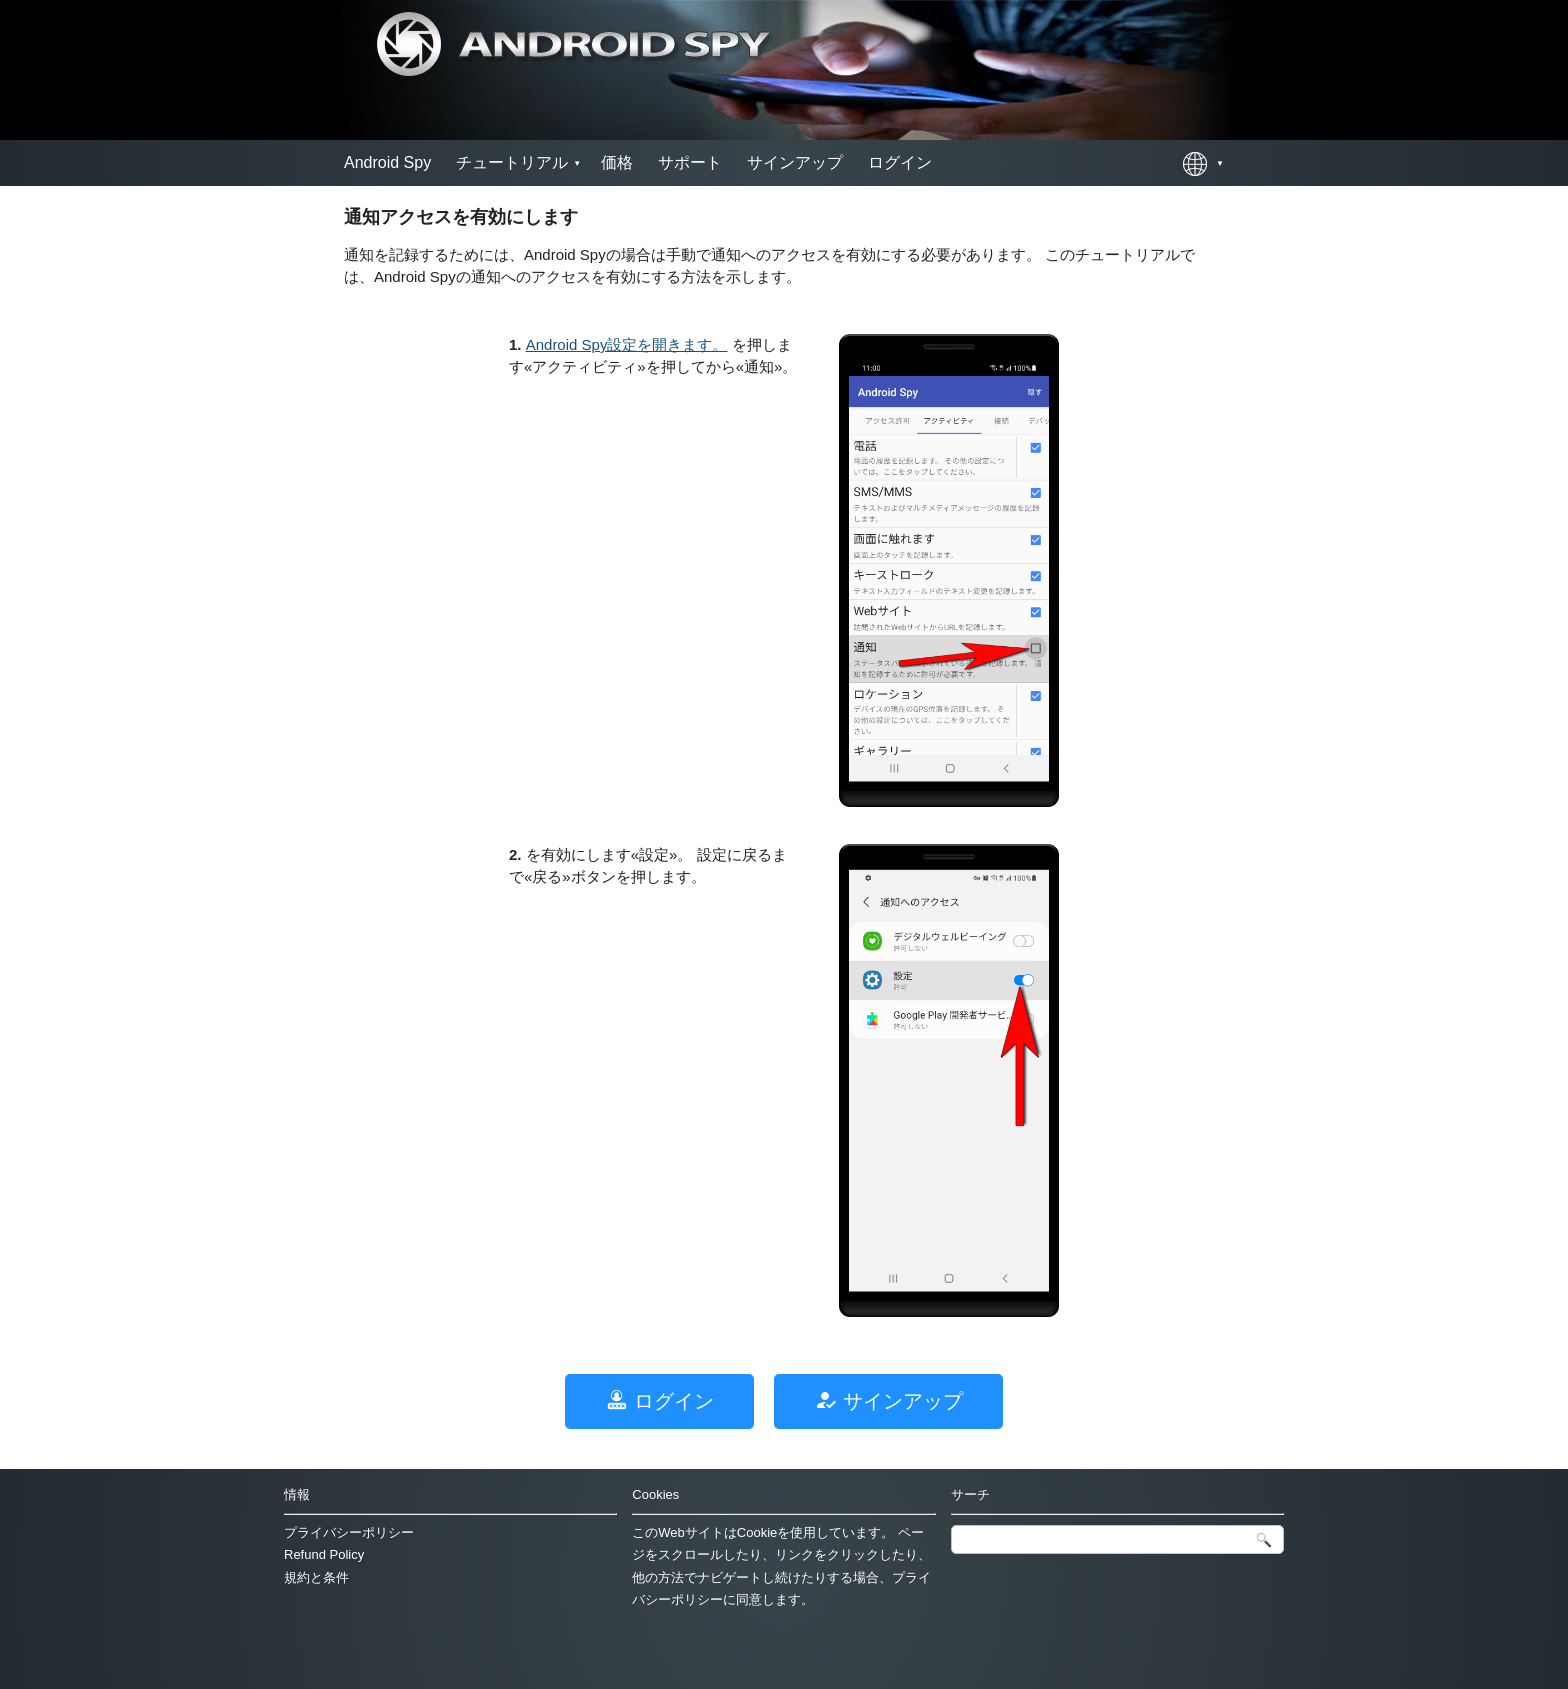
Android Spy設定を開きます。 (627, 344)
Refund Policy (324, 1554)
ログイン (900, 162)
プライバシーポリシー (349, 1532)
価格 (617, 162)
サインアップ (795, 162)
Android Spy (387, 162)
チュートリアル (512, 162)
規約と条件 (316, 1577)
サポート (690, 162)
